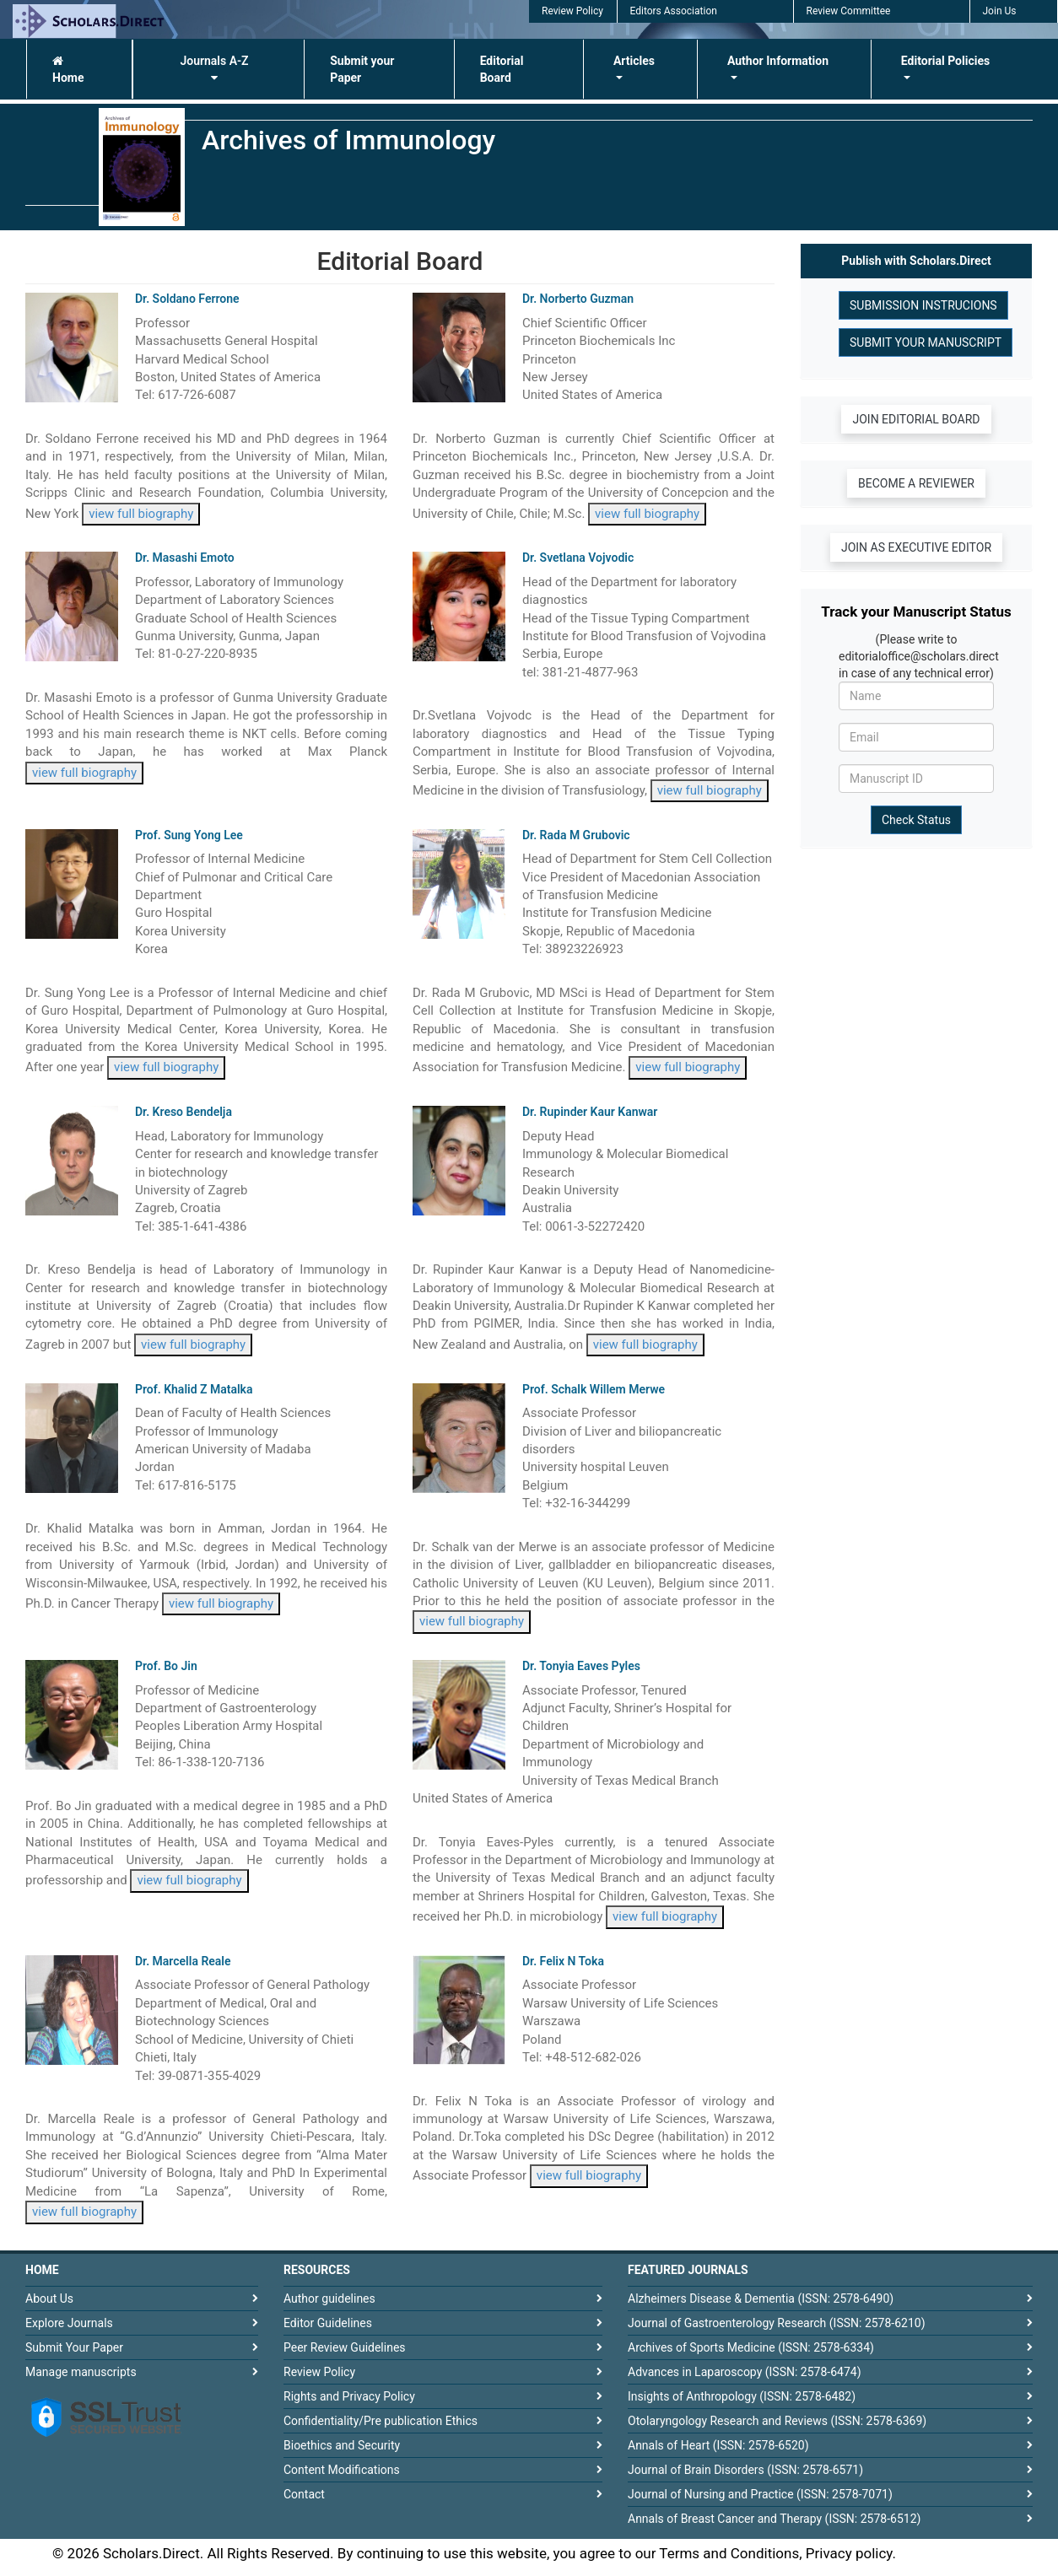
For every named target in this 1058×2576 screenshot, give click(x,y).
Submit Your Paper (74, 2347)
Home (68, 69)
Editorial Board (502, 69)
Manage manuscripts (81, 2372)
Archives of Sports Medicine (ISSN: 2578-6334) (751, 2347)
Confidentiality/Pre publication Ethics (380, 2421)
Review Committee (849, 11)
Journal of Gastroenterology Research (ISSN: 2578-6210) (777, 2323)
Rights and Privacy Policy (349, 2396)
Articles (634, 60)
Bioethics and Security (341, 2445)
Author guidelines (329, 2298)
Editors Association (673, 11)
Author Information (778, 60)
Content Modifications (341, 2469)
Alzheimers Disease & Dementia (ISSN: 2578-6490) (760, 2298)
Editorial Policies (945, 60)
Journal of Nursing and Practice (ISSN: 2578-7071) (760, 2494)
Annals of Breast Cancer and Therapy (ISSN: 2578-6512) (774, 2518)
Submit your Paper (362, 69)
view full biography (141, 513)
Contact (304, 2494)
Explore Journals (69, 2323)
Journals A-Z (214, 69)
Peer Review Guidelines (344, 2347)
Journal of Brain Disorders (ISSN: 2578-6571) (745, 2469)
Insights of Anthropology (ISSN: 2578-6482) (742, 2396)
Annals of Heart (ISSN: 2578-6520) (718, 2445)
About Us (49, 2298)
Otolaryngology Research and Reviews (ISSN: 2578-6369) (777, 2421)
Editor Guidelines (327, 2323)
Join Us (1000, 11)
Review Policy (572, 11)
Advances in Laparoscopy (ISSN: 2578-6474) (744, 2372)
